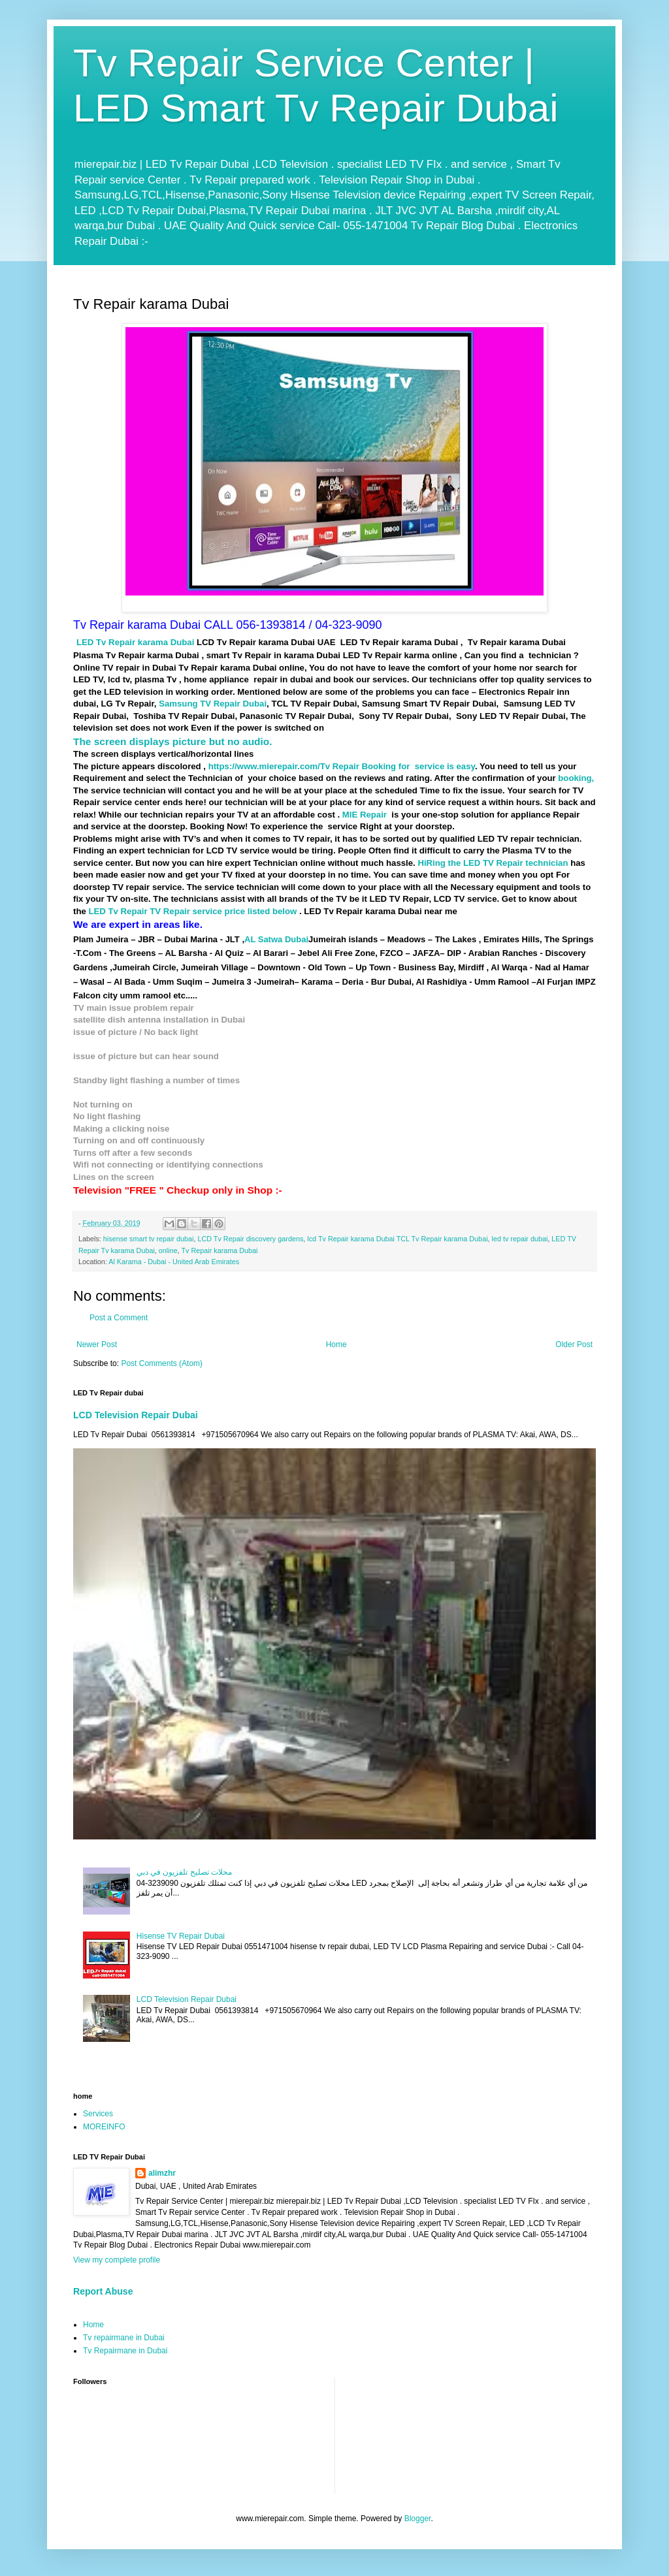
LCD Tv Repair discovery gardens (250, 1239)
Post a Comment (119, 1317)
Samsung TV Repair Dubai (213, 703)
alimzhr (162, 2173)
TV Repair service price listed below (224, 911)
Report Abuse (103, 2291)
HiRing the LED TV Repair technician (492, 863)
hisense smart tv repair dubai (148, 1239)
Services (98, 2113)
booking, (576, 778)
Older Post (574, 1344)
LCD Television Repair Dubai (135, 1415)
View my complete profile (116, 2260)
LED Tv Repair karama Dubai (135, 642)
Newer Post (96, 1344)
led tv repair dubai (520, 1239)
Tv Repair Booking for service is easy (397, 766)
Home (336, 1344)
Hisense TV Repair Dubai (181, 1936)
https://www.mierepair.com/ (264, 766)
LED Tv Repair (119, 911)
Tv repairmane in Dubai (124, 2337)
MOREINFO (104, 2126)
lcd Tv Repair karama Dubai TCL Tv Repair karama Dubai (397, 1239)
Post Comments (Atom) (162, 1363)
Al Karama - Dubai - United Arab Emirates (173, 1261)
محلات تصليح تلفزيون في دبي (184, 1872)
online (168, 1250)
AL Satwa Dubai (276, 939)
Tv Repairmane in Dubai (125, 2350)
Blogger (417, 2518)
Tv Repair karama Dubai (219, 1250)
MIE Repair (363, 814)
